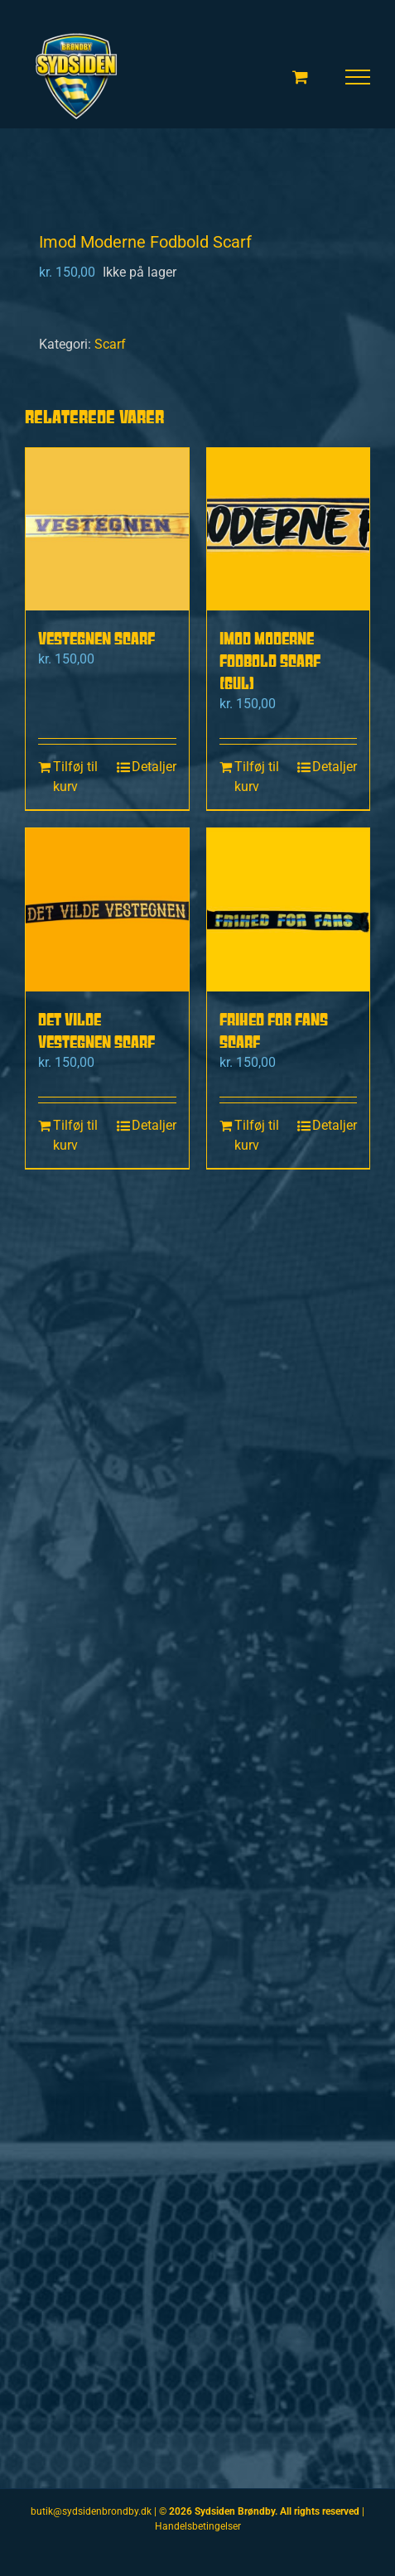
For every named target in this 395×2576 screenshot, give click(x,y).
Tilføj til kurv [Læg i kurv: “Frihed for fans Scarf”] (256, 1135)
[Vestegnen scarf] (107, 529)
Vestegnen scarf (96, 638)
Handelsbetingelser (198, 2526)
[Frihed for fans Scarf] (288, 909)
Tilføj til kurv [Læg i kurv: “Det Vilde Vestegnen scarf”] (75, 1135)
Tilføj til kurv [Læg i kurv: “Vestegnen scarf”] (75, 776)
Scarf (110, 344)
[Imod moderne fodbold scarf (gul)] (288, 529)
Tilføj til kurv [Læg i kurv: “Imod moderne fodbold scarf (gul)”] (256, 776)
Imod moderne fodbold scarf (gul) (269, 661)
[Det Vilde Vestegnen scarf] (107, 909)
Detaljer (154, 766)
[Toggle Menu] (358, 77)
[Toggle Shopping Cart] (300, 76)
